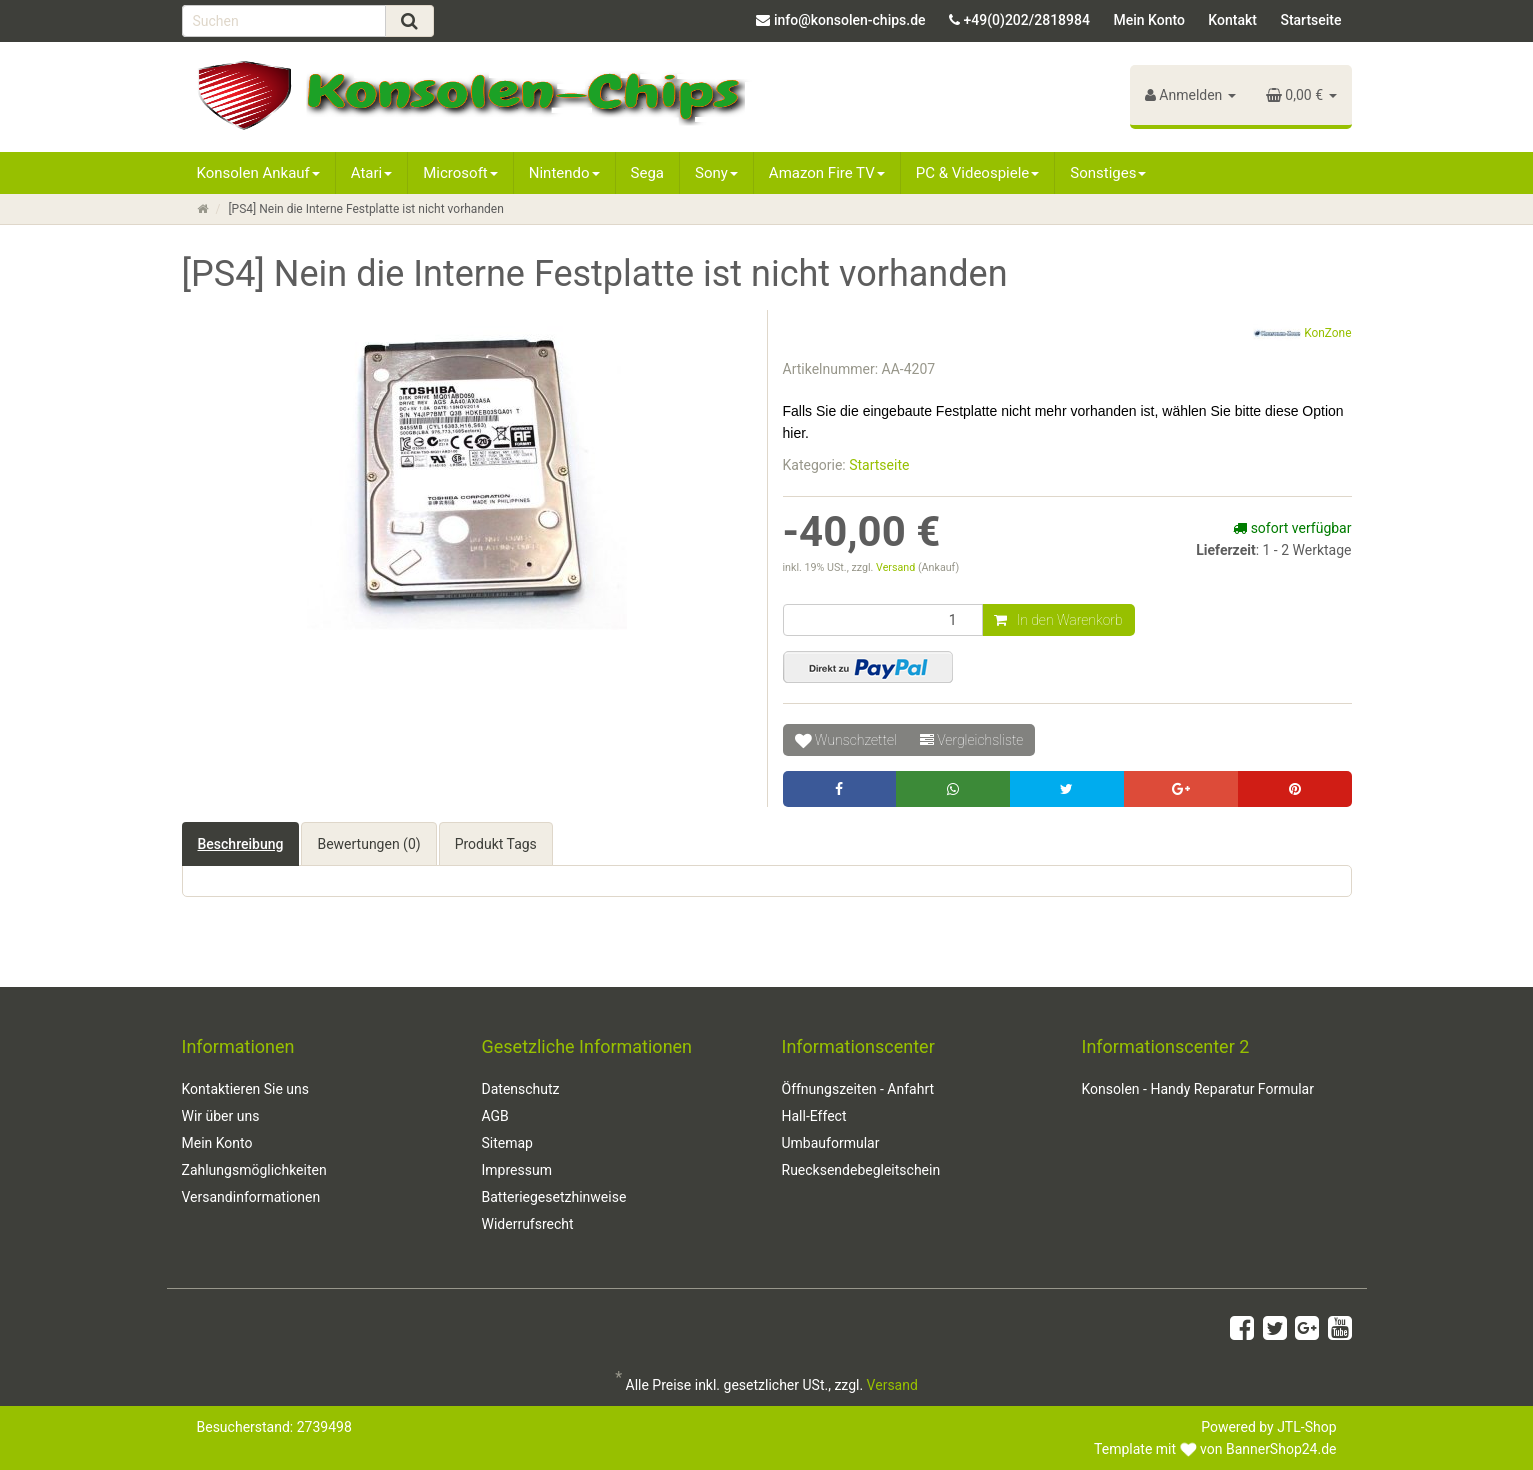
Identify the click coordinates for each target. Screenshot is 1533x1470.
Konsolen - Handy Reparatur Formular (1198, 1089)
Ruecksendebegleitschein (861, 1170)
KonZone (1302, 334)
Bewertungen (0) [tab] (368, 844)
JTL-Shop (1306, 1427)
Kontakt (1232, 20)
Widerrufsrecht (528, 1224)
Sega (647, 173)
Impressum (517, 1170)
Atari (371, 173)
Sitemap (507, 1143)
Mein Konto (1148, 20)
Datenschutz (521, 1089)
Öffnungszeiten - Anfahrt (858, 1089)
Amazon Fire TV (827, 173)
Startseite (1310, 20)
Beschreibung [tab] (241, 844)
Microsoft (460, 173)
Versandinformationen (251, 1197)
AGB (495, 1116)
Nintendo (564, 173)
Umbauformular (831, 1143)
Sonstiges (1108, 173)
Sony (716, 173)
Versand (897, 567)
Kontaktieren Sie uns (246, 1089)
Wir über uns (221, 1116)
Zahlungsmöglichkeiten (254, 1170)
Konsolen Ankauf (258, 173)
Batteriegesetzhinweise (554, 1197)
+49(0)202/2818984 (1027, 20)
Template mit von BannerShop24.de (1215, 1449)
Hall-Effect (814, 1116)
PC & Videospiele (978, 173)
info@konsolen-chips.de (850, 20)
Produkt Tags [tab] (496, 844)
